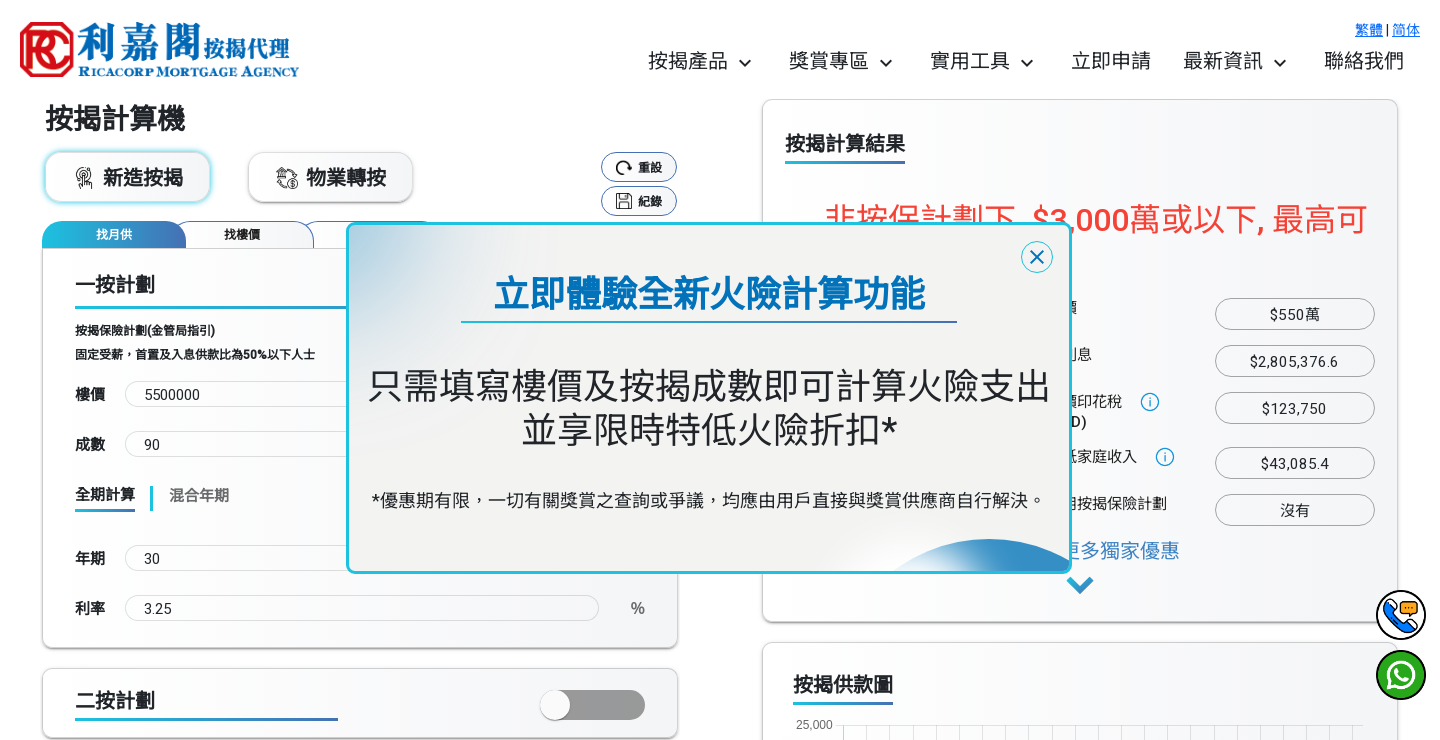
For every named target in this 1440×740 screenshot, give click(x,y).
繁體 (1369, 30)
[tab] (114, 234)
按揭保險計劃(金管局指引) (145, 331)
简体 (1406, 30)
